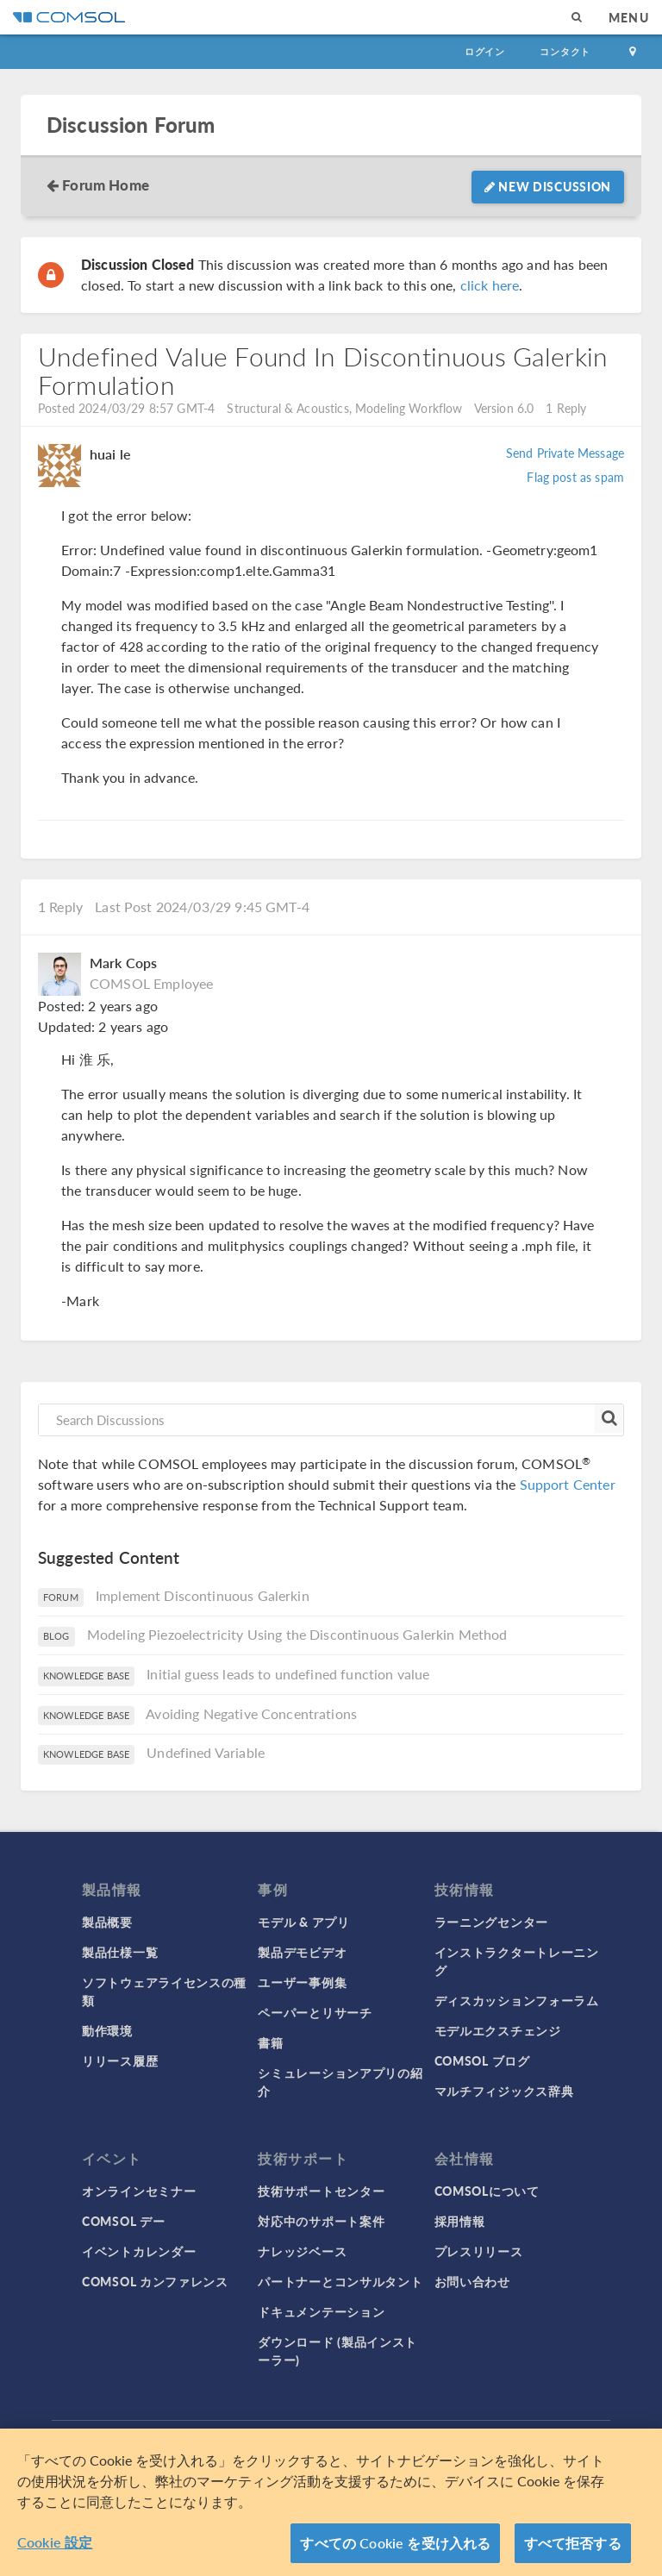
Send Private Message (565, 452)
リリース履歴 (120, 2060)
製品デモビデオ (302, 1951)
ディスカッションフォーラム (516, 2000)
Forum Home (105, 184)
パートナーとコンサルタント (340, 2281)
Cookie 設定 (54, 2549)
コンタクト (565, 51)
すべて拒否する (572, 2550)
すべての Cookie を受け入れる (395, 2550)
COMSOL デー (123, 2220)
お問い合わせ (472, 2281)
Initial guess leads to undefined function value (288, 1674)
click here (490, 285)
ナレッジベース (302, 2251)
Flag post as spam (575, 476)
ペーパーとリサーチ (315, 2012)
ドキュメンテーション (321, 2311)
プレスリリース (478, 2251)
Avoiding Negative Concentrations (251, 1713)
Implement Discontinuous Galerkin (202, 1595)
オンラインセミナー (139, 2190)
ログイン (485, 51)
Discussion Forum (131, 124)
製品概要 (107, 1921)
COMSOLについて (487, 2190)
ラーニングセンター (491, 1921)
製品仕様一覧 (120, 1951)
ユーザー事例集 (302, 1982)
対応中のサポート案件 (321, 2220)
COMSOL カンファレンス (155, 2281)
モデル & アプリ (303, 1921)
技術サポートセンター (321, 2190)
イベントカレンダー (139, 2251)
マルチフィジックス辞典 (504, 2090)
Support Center (567, 1484)
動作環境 (107, 2030)
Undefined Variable (206, 1752)
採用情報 (459, 2220)
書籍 (270, 2042)
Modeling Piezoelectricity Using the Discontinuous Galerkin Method (297, 1634)
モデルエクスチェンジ (497, 2030)
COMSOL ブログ (482, 2060)
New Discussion (547, 186)
